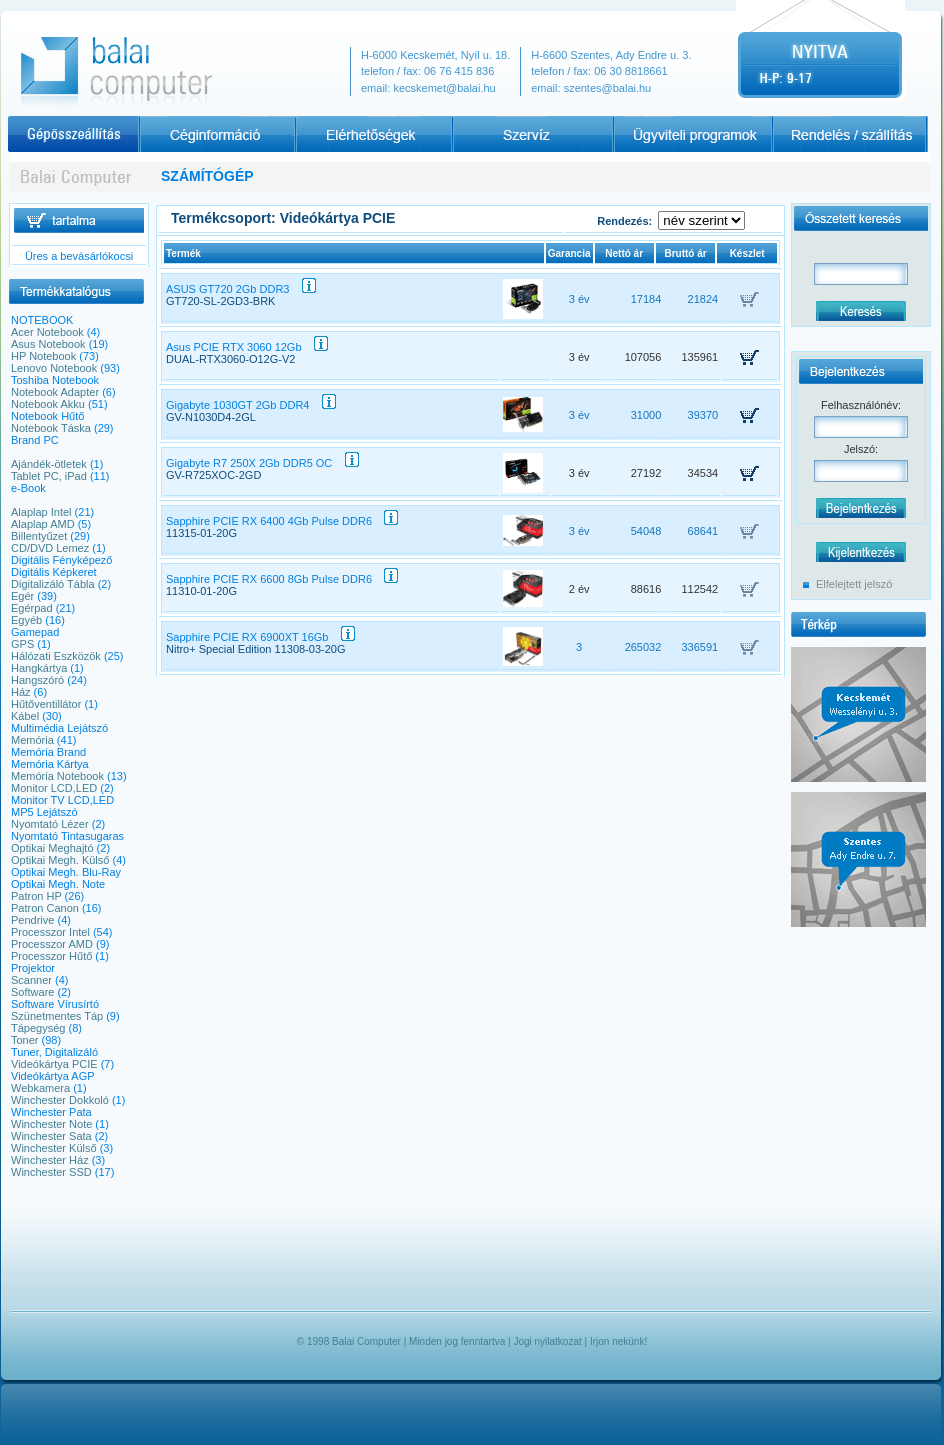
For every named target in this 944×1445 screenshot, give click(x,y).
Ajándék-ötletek (49, 464)
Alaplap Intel (41, 512)
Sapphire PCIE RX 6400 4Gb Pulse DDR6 (282, 521)
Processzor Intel (50, 932)
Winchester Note (51, 1124)
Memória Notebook (57, 776)
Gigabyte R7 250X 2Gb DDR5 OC (262, 463)
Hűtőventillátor (46, 704)
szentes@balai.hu (608, 88)
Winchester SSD (51, 1172)
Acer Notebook (47, 332)
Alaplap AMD (43, 524)
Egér (22, 596)
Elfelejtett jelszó (854, 584)
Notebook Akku (48, 404)
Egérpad (32, 608)
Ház (21, 692)
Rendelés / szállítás (849, 134)
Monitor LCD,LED (54, 788)
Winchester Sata (51, 1136)
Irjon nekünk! (618, 1341)
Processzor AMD (52, 944)
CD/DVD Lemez (50, 548)
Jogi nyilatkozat (547, 1341)
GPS (22, 644)
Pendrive (32, 920)
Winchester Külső (54, 1148)
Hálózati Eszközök (56, 656)
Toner (25, 1040)
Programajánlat (691, 134)
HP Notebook (43, 356)
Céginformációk (217, 134)
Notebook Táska (51, 428)
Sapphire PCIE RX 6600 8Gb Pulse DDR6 (282, 579)
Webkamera (40, 1088)
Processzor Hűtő (51, 956)
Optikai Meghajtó (52, 848)
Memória (32, 740)
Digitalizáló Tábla (53, 584)
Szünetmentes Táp (57, 1016)
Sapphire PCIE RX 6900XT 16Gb (260, 637)
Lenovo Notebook (54, 368)
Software (32, 992)
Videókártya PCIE (54, 1064)
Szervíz (533, 134)
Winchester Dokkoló (60, 1100)
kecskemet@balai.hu (444, 88)
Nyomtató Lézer (50, 824)
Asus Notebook (48, 344)
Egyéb (26, 620)
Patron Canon (45, 908)
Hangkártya (39, 668)
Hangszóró (37, 680)
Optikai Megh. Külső (60, 860)
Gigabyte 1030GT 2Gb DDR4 (251, 405)
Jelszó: (861, 449)
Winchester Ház (50, 1160)
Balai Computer (366, 1341)
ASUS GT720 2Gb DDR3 (241, 289)
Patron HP (36, 896)
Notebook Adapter (55, 392)
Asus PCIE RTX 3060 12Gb (247, 347)
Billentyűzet (39, 536)
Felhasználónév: (861, 405)
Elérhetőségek (375, 134)
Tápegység (38, 1028)
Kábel (25, 716)
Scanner (31, 980)
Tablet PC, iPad (49, 476)
